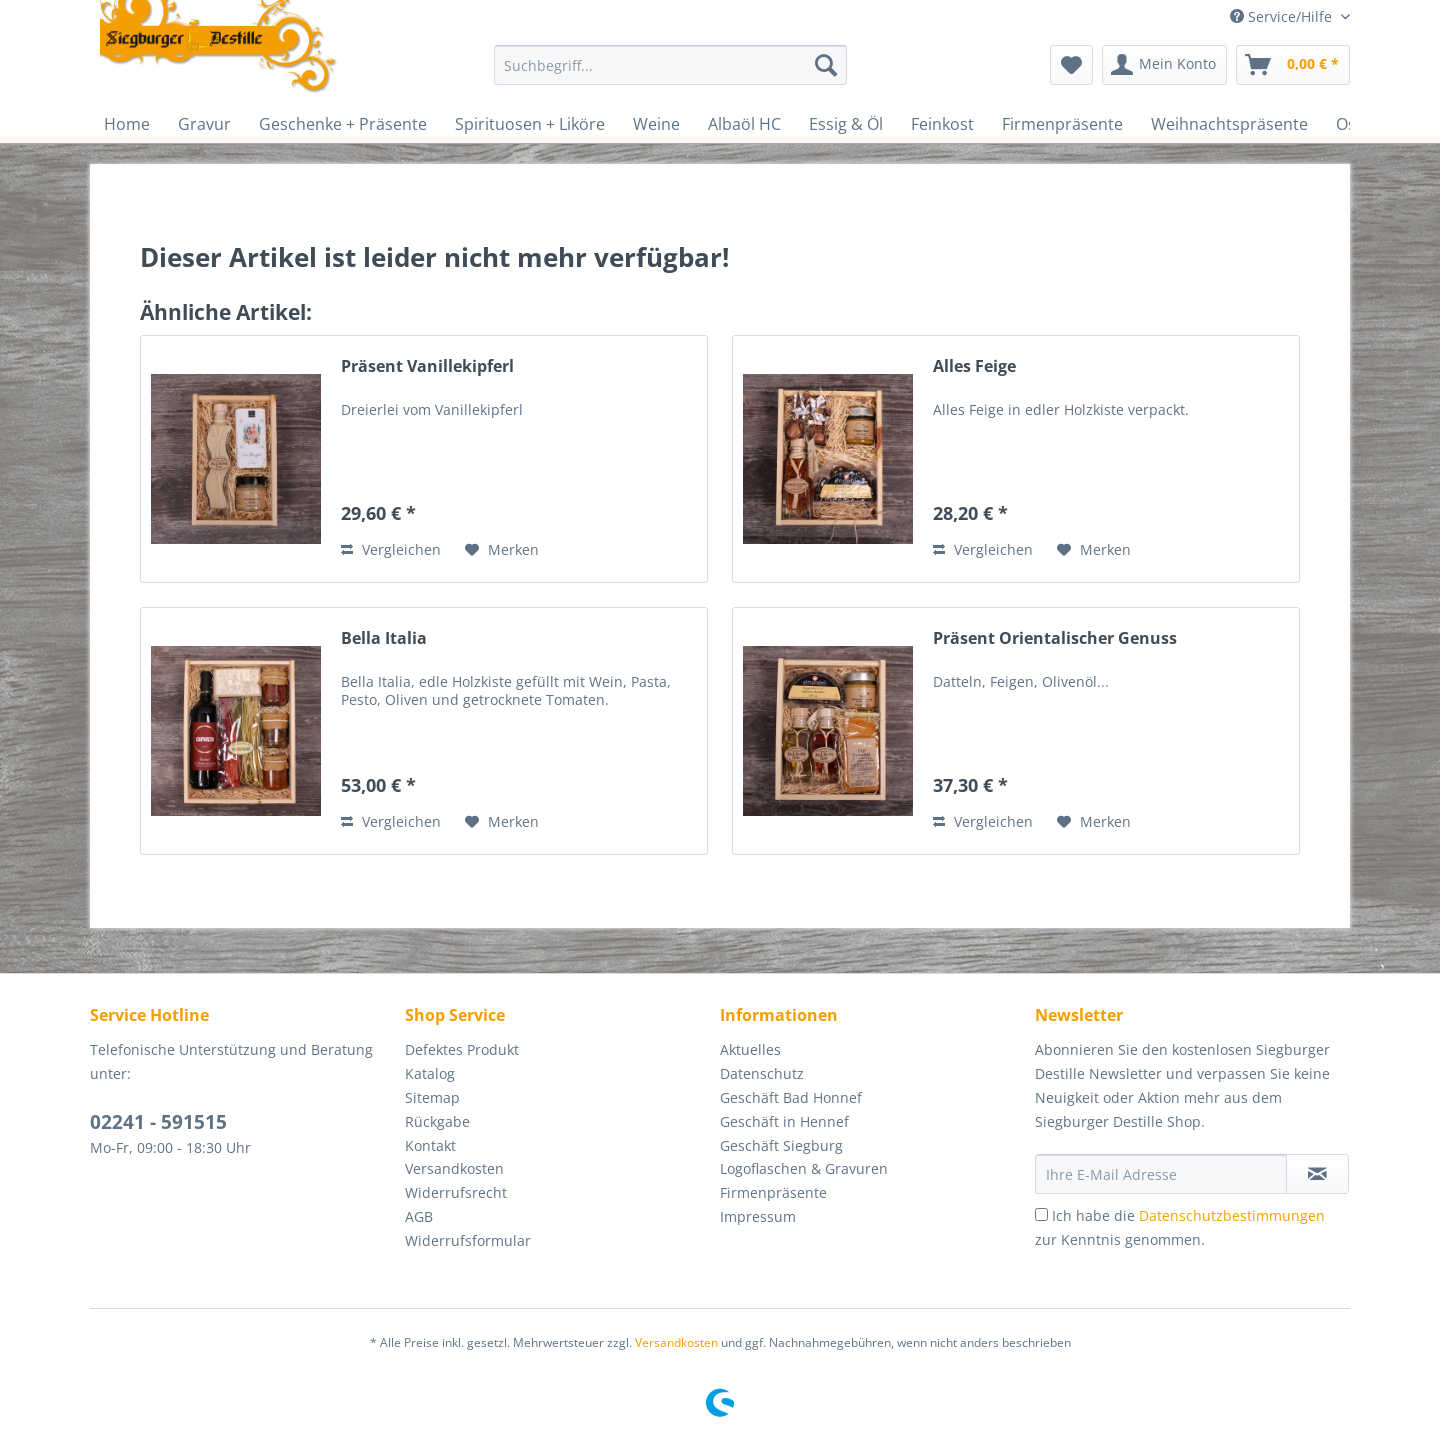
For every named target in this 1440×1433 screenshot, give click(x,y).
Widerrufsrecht (456, 1192)
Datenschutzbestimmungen (1232, 1215)
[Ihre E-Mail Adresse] (1161, 1174)
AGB (419, 1216)
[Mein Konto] (1164, 65)
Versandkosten (454, 1168)
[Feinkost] (942, 124)
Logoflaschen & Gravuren (804, 1168)
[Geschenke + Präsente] (343, 124)
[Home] (127, 124)
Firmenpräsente (773, 1192)
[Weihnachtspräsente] (1229, 124)
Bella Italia (384, 638)
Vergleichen (391, 549)
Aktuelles (750, 1049)
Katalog (430, 1073)
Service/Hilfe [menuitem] (1283, 16)
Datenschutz (762, 1073)
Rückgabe (437, 1121)
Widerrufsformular (468, 1240)
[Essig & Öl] (846, 124)
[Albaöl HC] (744, 124)
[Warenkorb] (1293, 65)
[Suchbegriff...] (670, 65)
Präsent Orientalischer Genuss (1055, 638)
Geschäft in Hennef (784, 1121)
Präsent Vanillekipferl (427, 366)
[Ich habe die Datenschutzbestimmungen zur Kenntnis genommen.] (1041, 1214)
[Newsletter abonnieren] (1317, 1174)
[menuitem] (670, 74)
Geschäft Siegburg (781, 1145)
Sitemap (432, 1097)
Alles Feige (974, 366)
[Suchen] (826, 65)
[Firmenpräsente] (1062, 124)
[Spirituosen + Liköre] (530, 124)
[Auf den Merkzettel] (502, 550)
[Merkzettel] (1071, 65)
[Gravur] (204, 124)
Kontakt (430, 1145)
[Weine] (656, 124)
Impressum (758, 1216)
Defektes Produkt (462, 1049)
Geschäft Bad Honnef (791, 1097)
